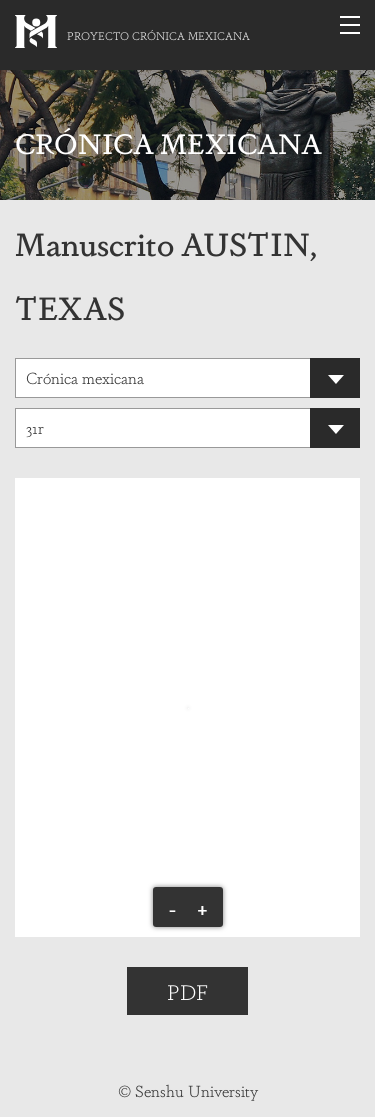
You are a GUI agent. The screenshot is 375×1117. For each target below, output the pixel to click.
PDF (187, 991)
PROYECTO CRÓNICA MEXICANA (158, 35)
